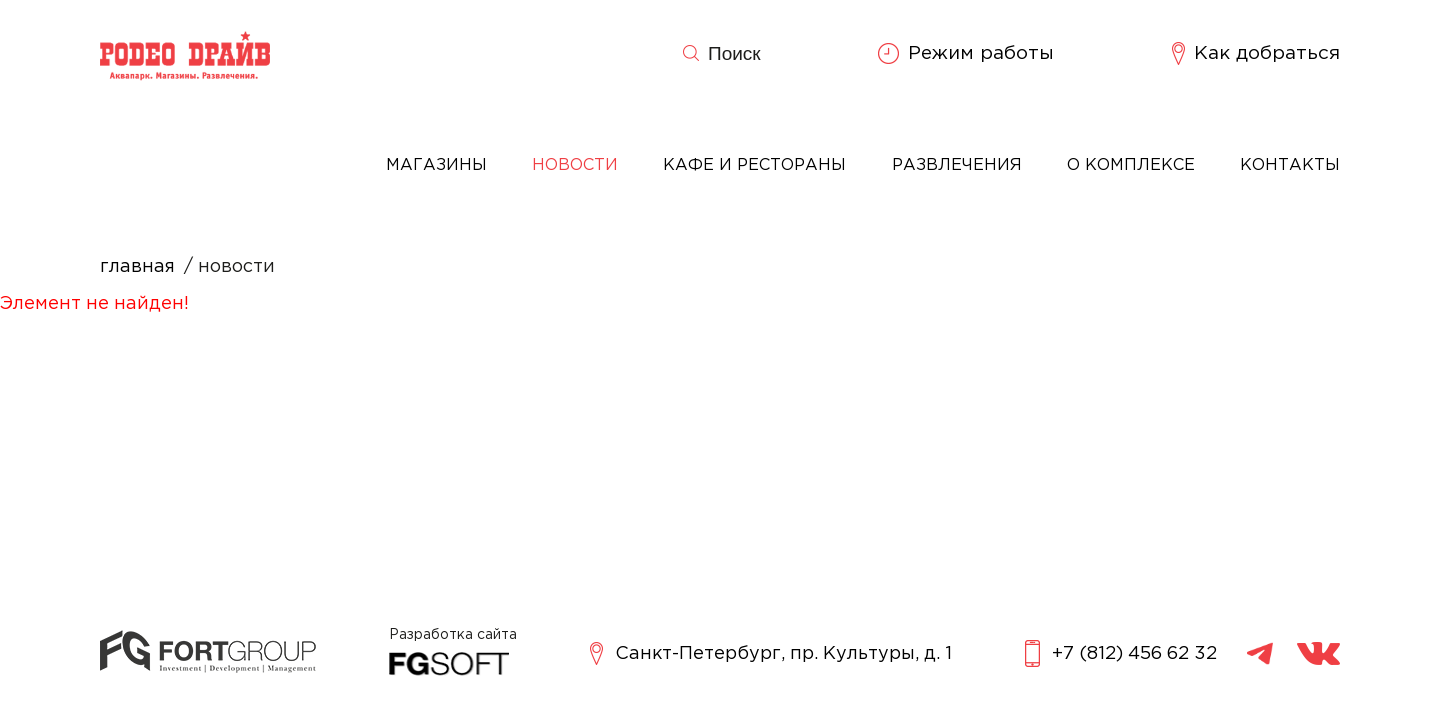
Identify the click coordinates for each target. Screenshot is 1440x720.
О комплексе (1131, 165)
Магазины (436, 165)
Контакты (1290, 165)
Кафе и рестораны (754, 165)
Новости (575, 165)
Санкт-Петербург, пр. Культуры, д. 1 (771, 653)
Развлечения (957, 165)
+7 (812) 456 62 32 (1121, 653)
